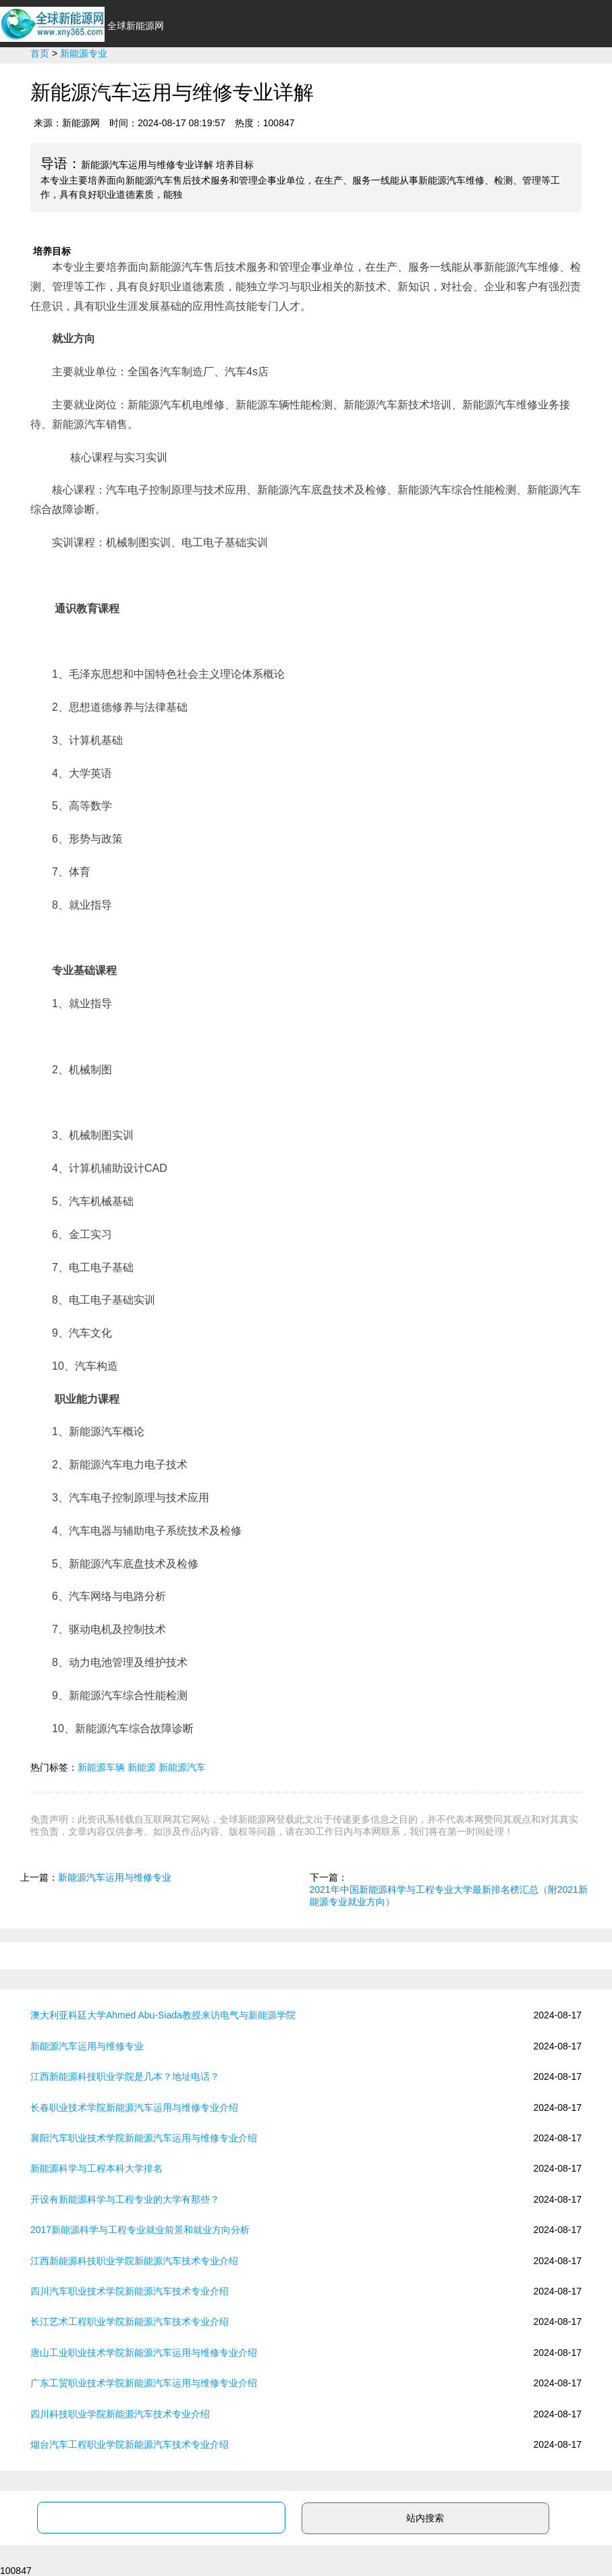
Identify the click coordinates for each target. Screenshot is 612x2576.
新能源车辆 (101, 1767)
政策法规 (431, 80)
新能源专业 (501, 80)
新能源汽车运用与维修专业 (114, 1877)
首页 (104, 80)
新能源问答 (575, 80)
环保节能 (294, 80)
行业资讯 (156, 80)
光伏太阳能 (363, 80)
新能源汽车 (225, 80)
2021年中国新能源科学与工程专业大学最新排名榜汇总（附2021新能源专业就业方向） (449, 1895)
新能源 (142, 1767)
